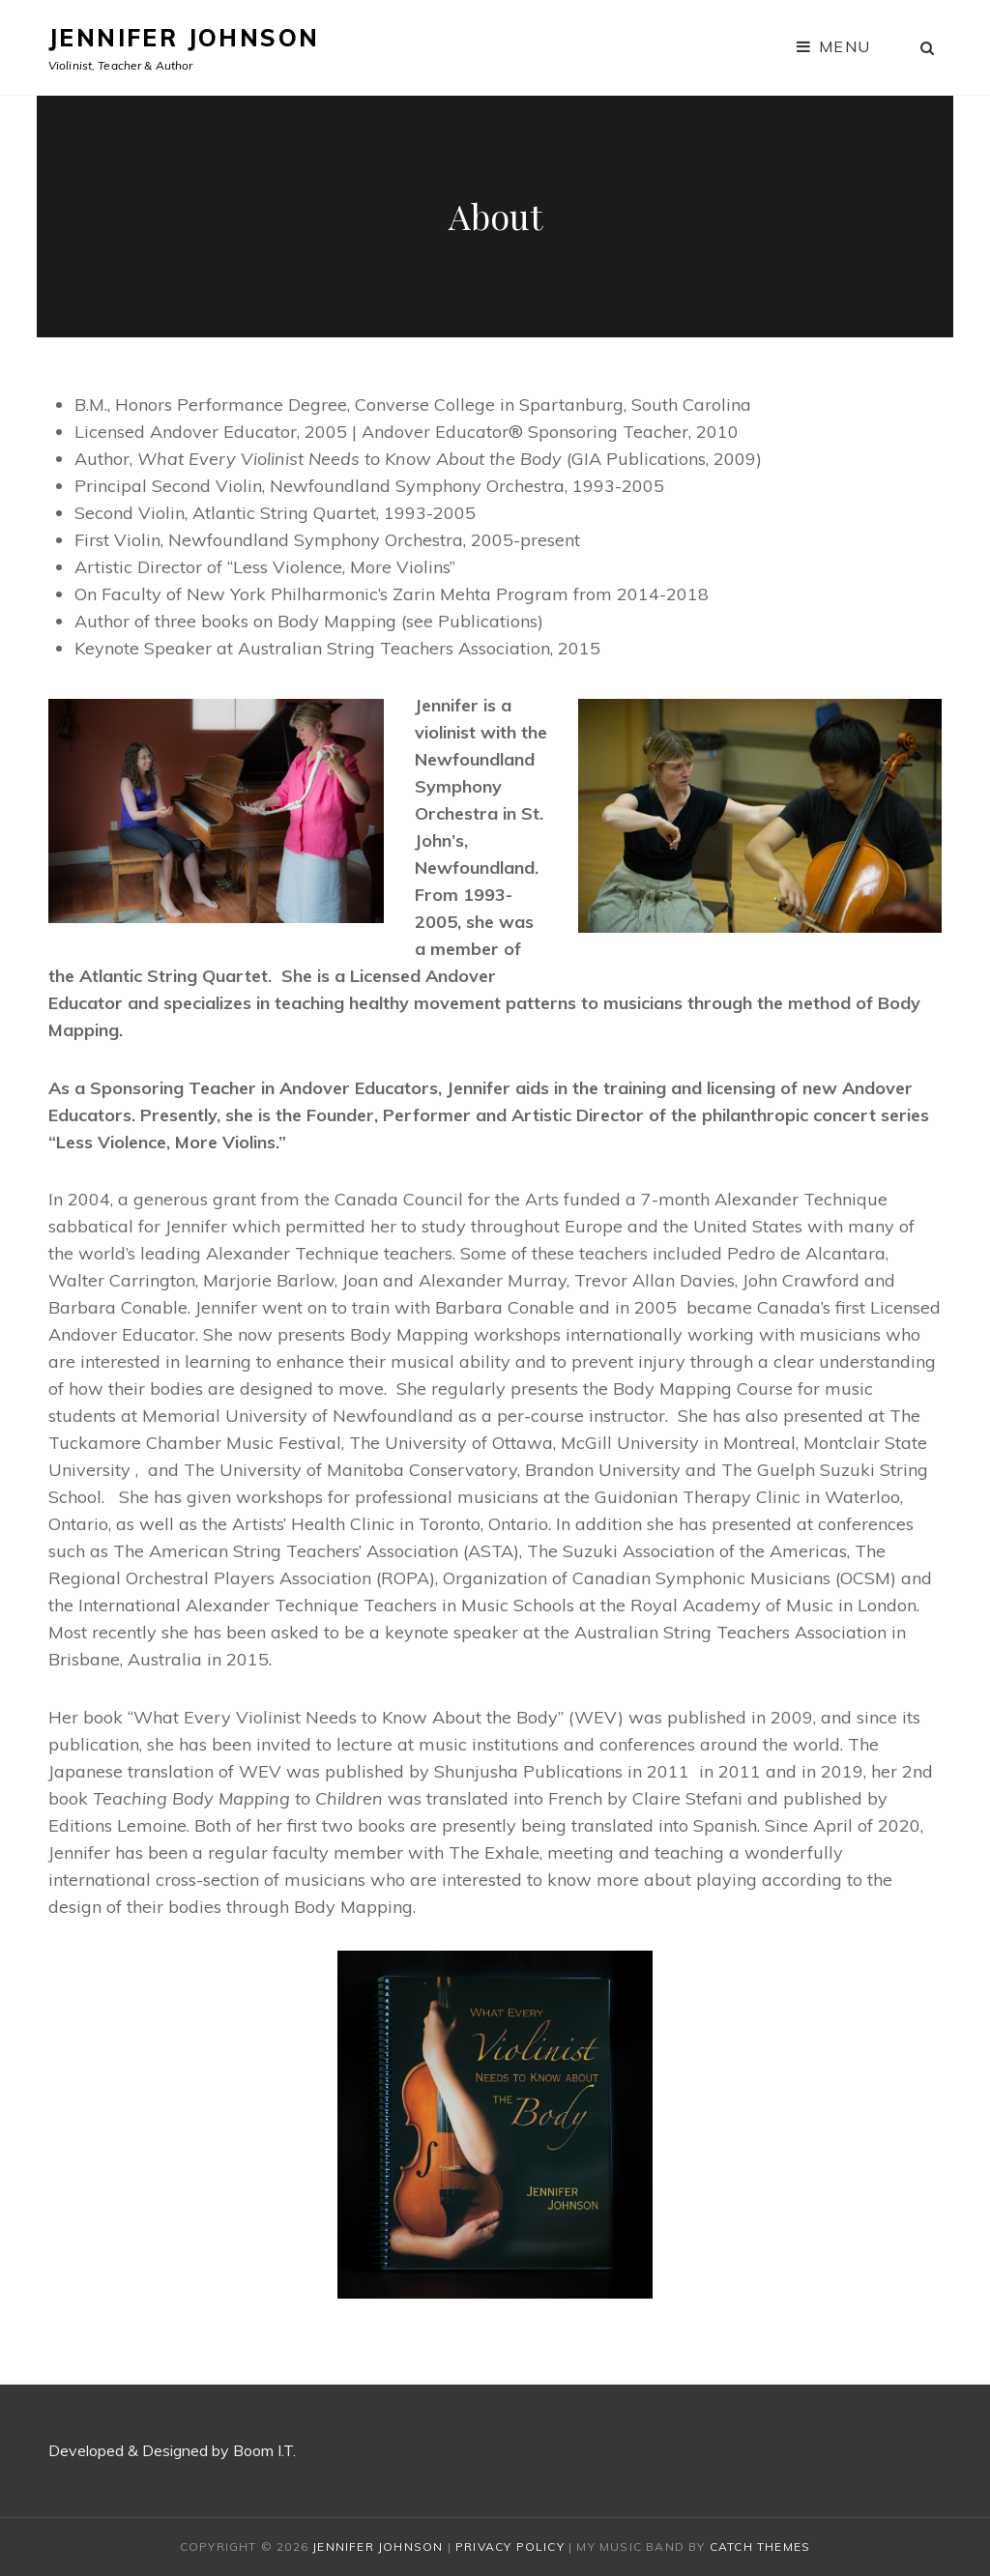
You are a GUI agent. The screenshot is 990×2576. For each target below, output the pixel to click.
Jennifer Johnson (183, 37)
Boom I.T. (266, 2450)
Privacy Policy (510, 2546)
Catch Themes (760, 2546)
